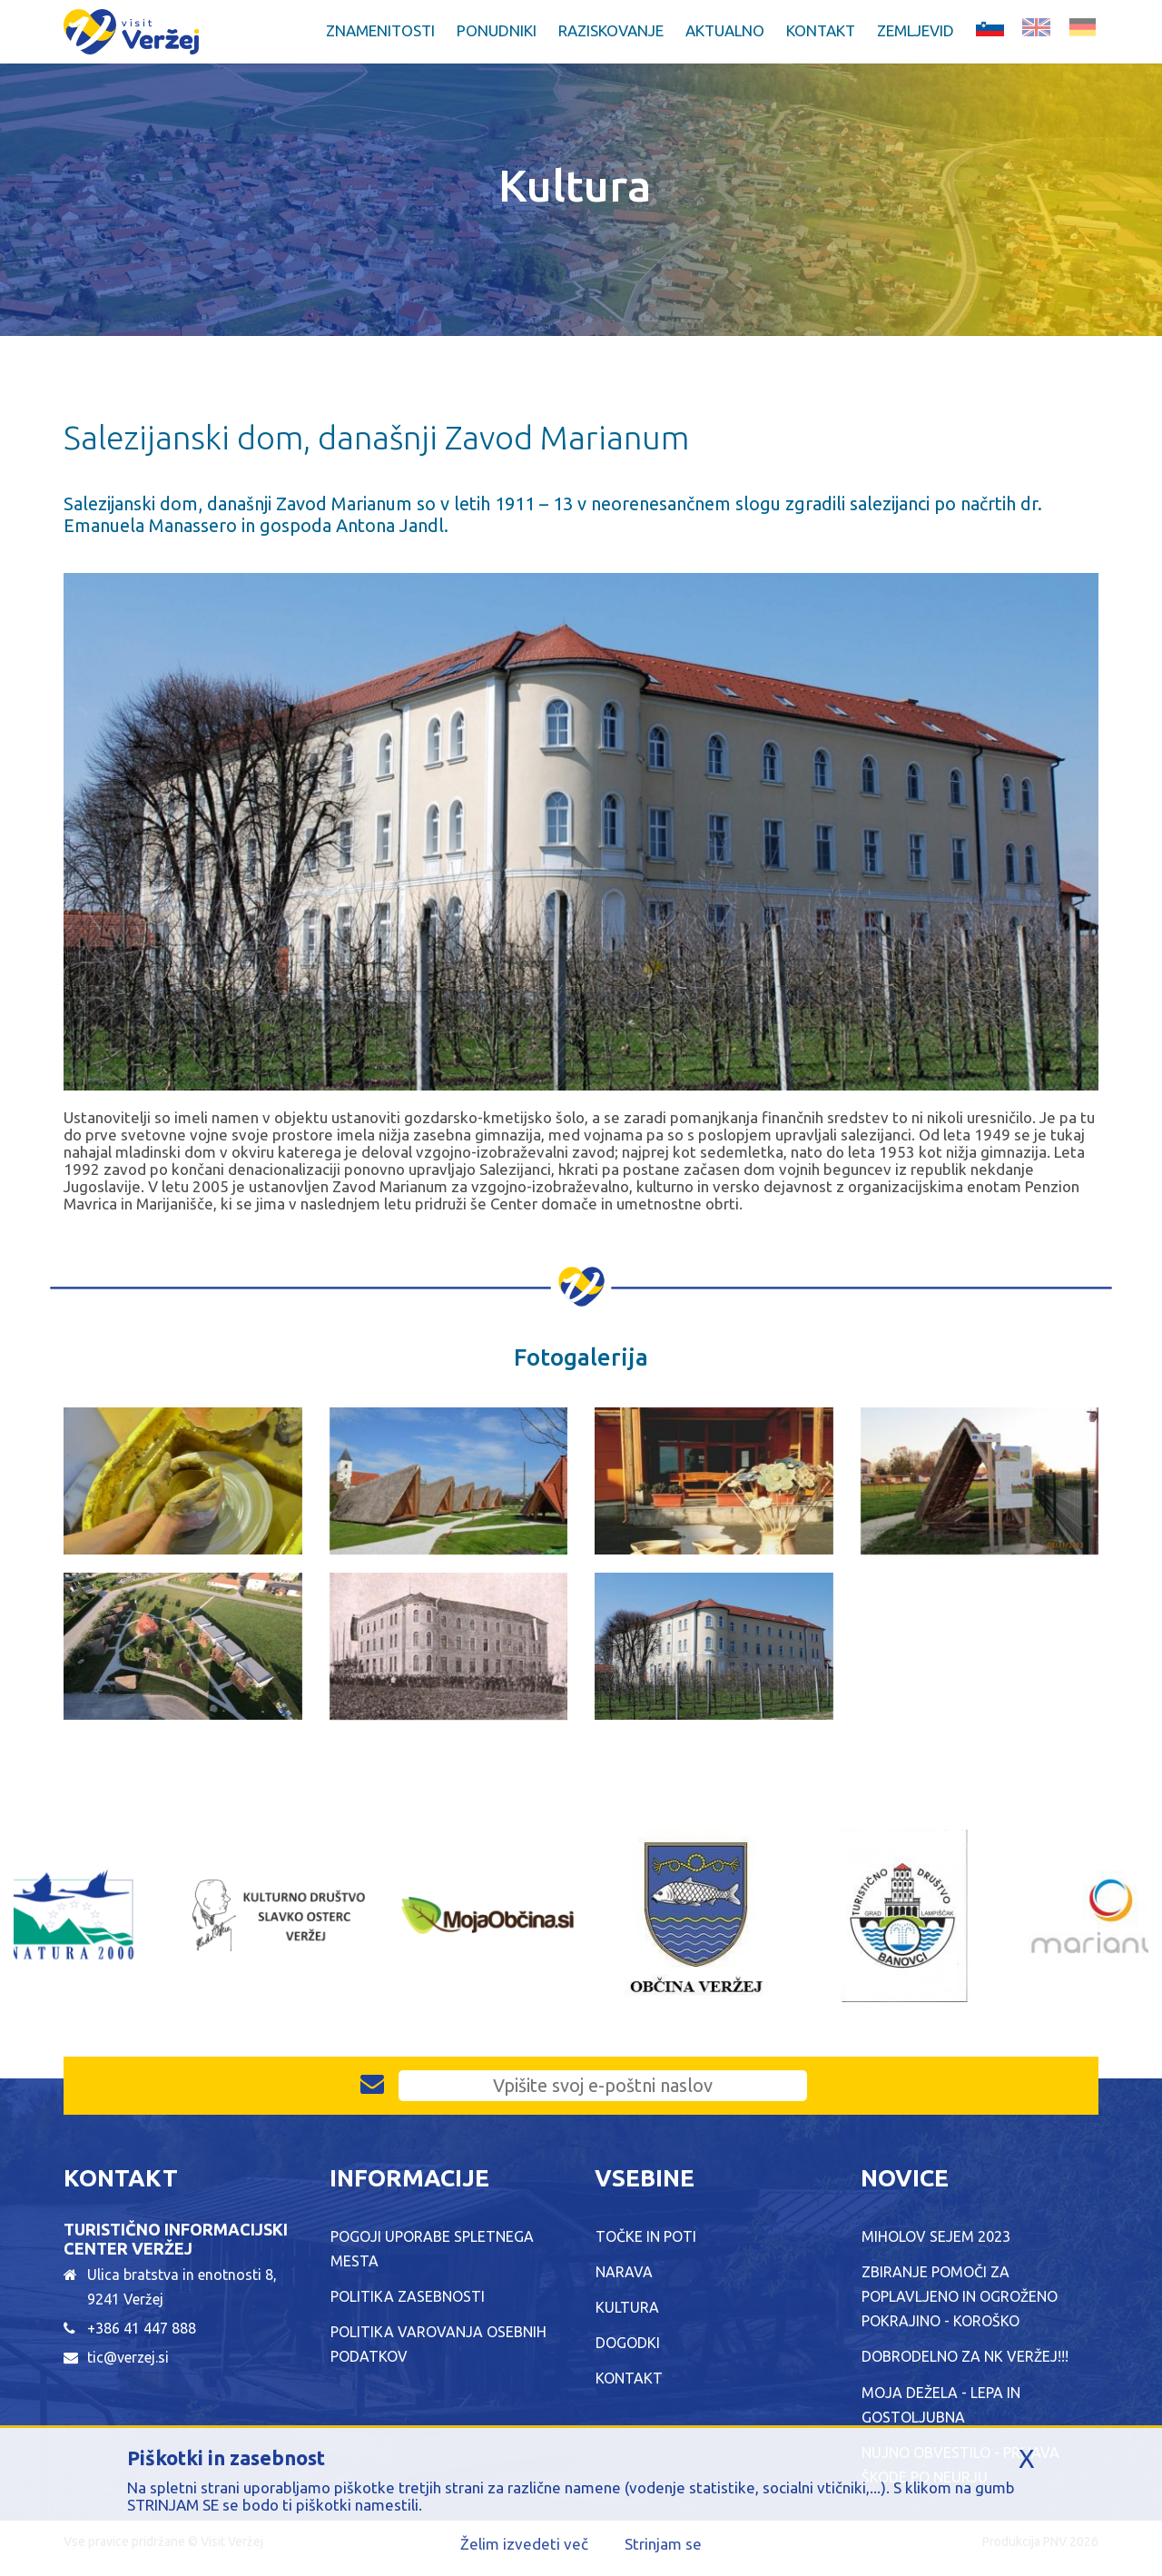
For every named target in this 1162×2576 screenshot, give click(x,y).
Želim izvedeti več (524, 2543)
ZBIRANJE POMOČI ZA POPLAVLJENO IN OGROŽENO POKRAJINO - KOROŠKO (960, 2296)
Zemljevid (915, 30)
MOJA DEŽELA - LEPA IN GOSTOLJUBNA (941, 2404)
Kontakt (820, 30)
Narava (624, 2272)
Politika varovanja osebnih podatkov (438, 2344)
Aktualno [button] (724, 30)
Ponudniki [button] (497, 30)
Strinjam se (663, 2543)
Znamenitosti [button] (380, 30)
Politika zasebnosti (407, 2296)
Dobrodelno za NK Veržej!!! (965, 2356)
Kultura (627, 2307)
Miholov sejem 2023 (936, 2236)
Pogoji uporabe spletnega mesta (432, 2248)
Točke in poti (646, 2236)
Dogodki (628, 2342)
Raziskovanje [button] (611, 30)
